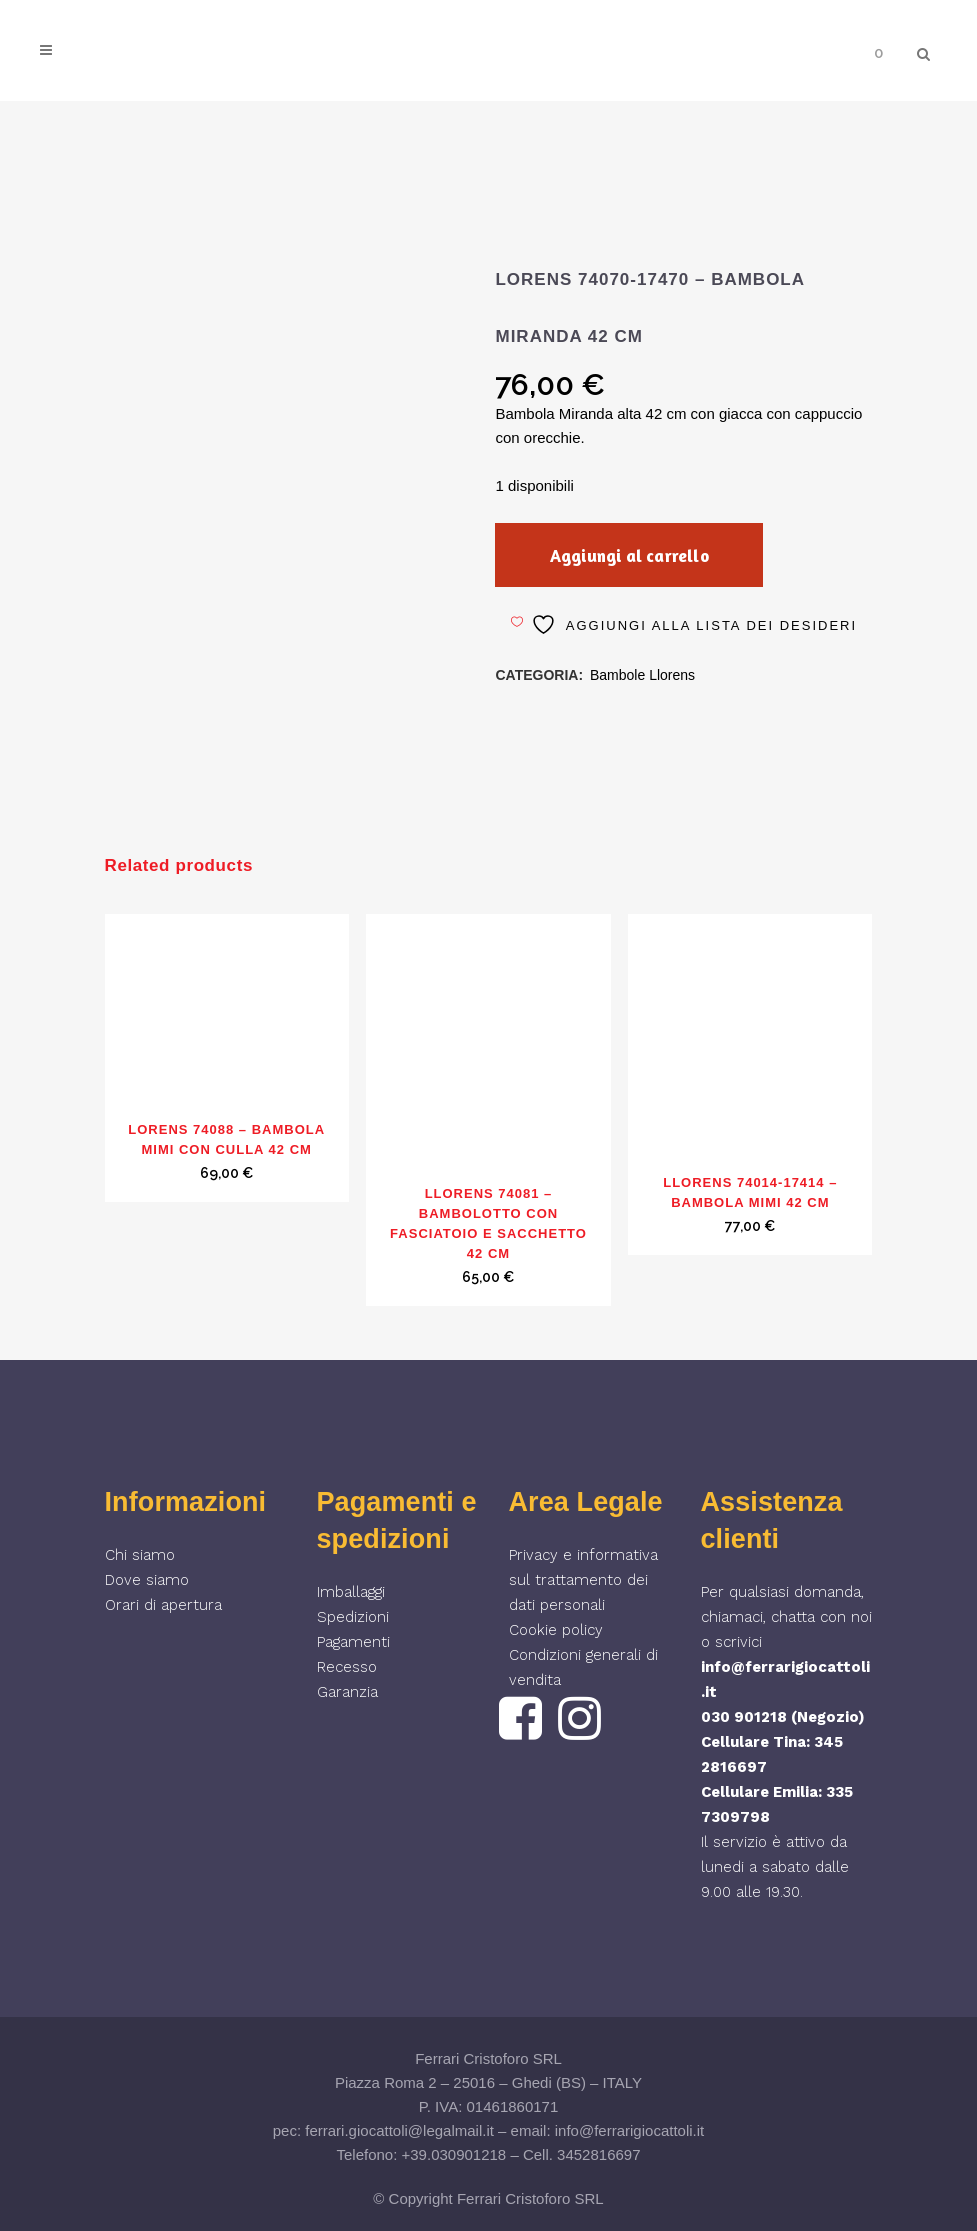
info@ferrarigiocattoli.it (629, 2130)
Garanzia (347, 1692)
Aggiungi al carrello (636, 555)
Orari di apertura (163, 1605)
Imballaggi (351, 1592)
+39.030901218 (454, 2154)
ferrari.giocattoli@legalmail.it (399, 2130)
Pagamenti (353, 1642)
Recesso (347, 1667)
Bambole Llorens (642, 675)
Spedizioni (353, 1617)
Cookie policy (556, 1630)
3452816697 (598, 2154)
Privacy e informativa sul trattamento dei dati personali (583, 1580)
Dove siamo (147, 1580)
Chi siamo (140, 1555)
